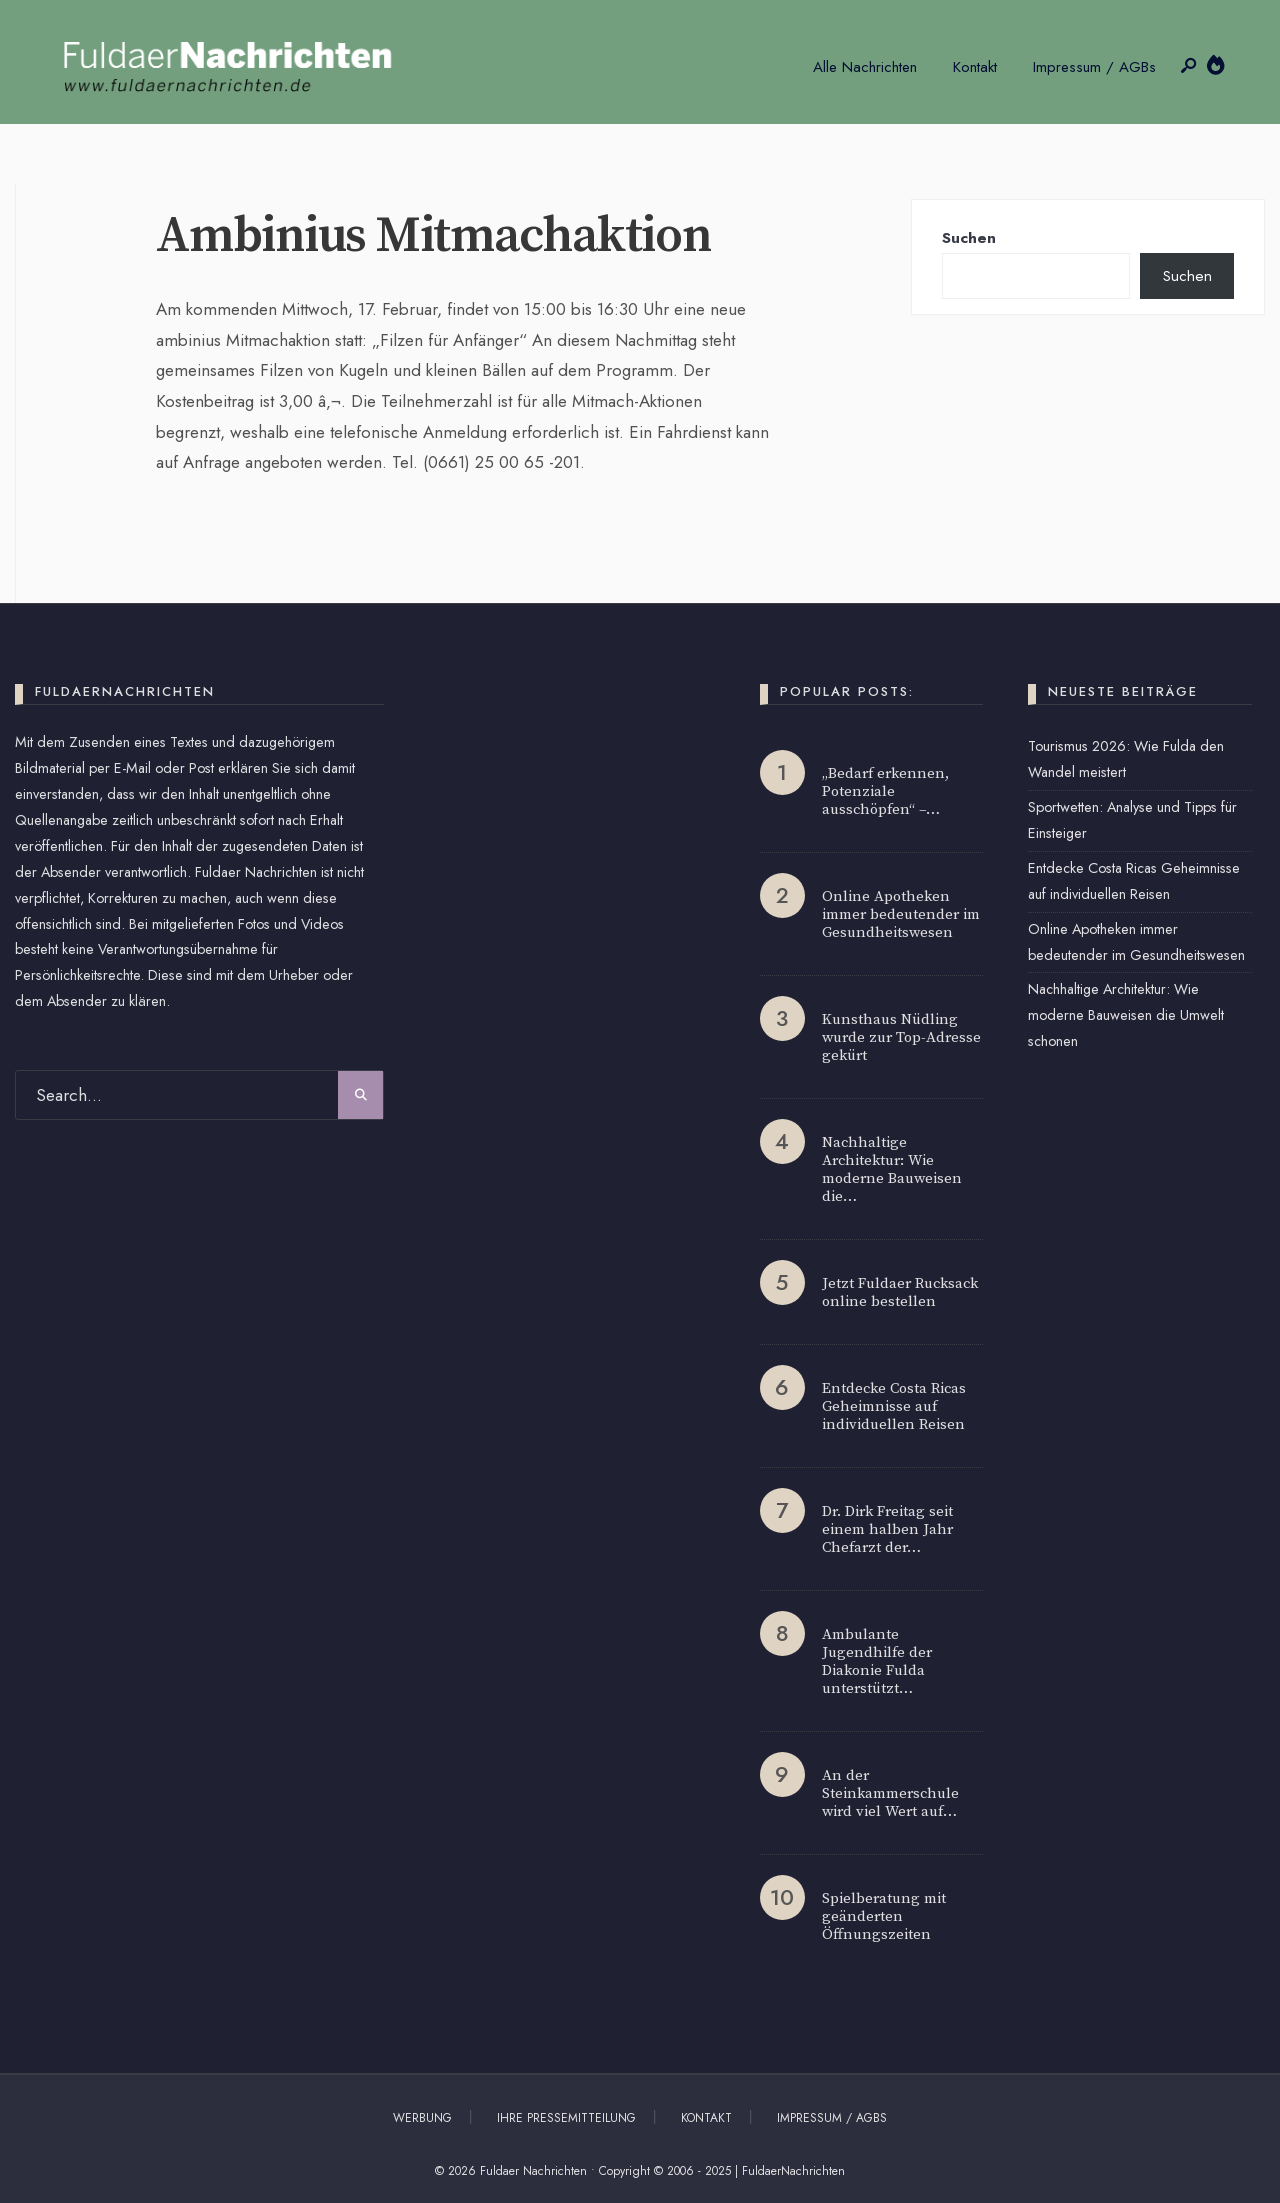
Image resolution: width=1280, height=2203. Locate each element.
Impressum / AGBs (1094, 67)
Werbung (422, 2118)
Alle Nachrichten (865, 67)
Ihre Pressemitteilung (566, 2118)
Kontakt (975, 67)
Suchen (969, 238)
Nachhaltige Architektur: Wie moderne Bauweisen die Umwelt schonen (1126, 1015)
